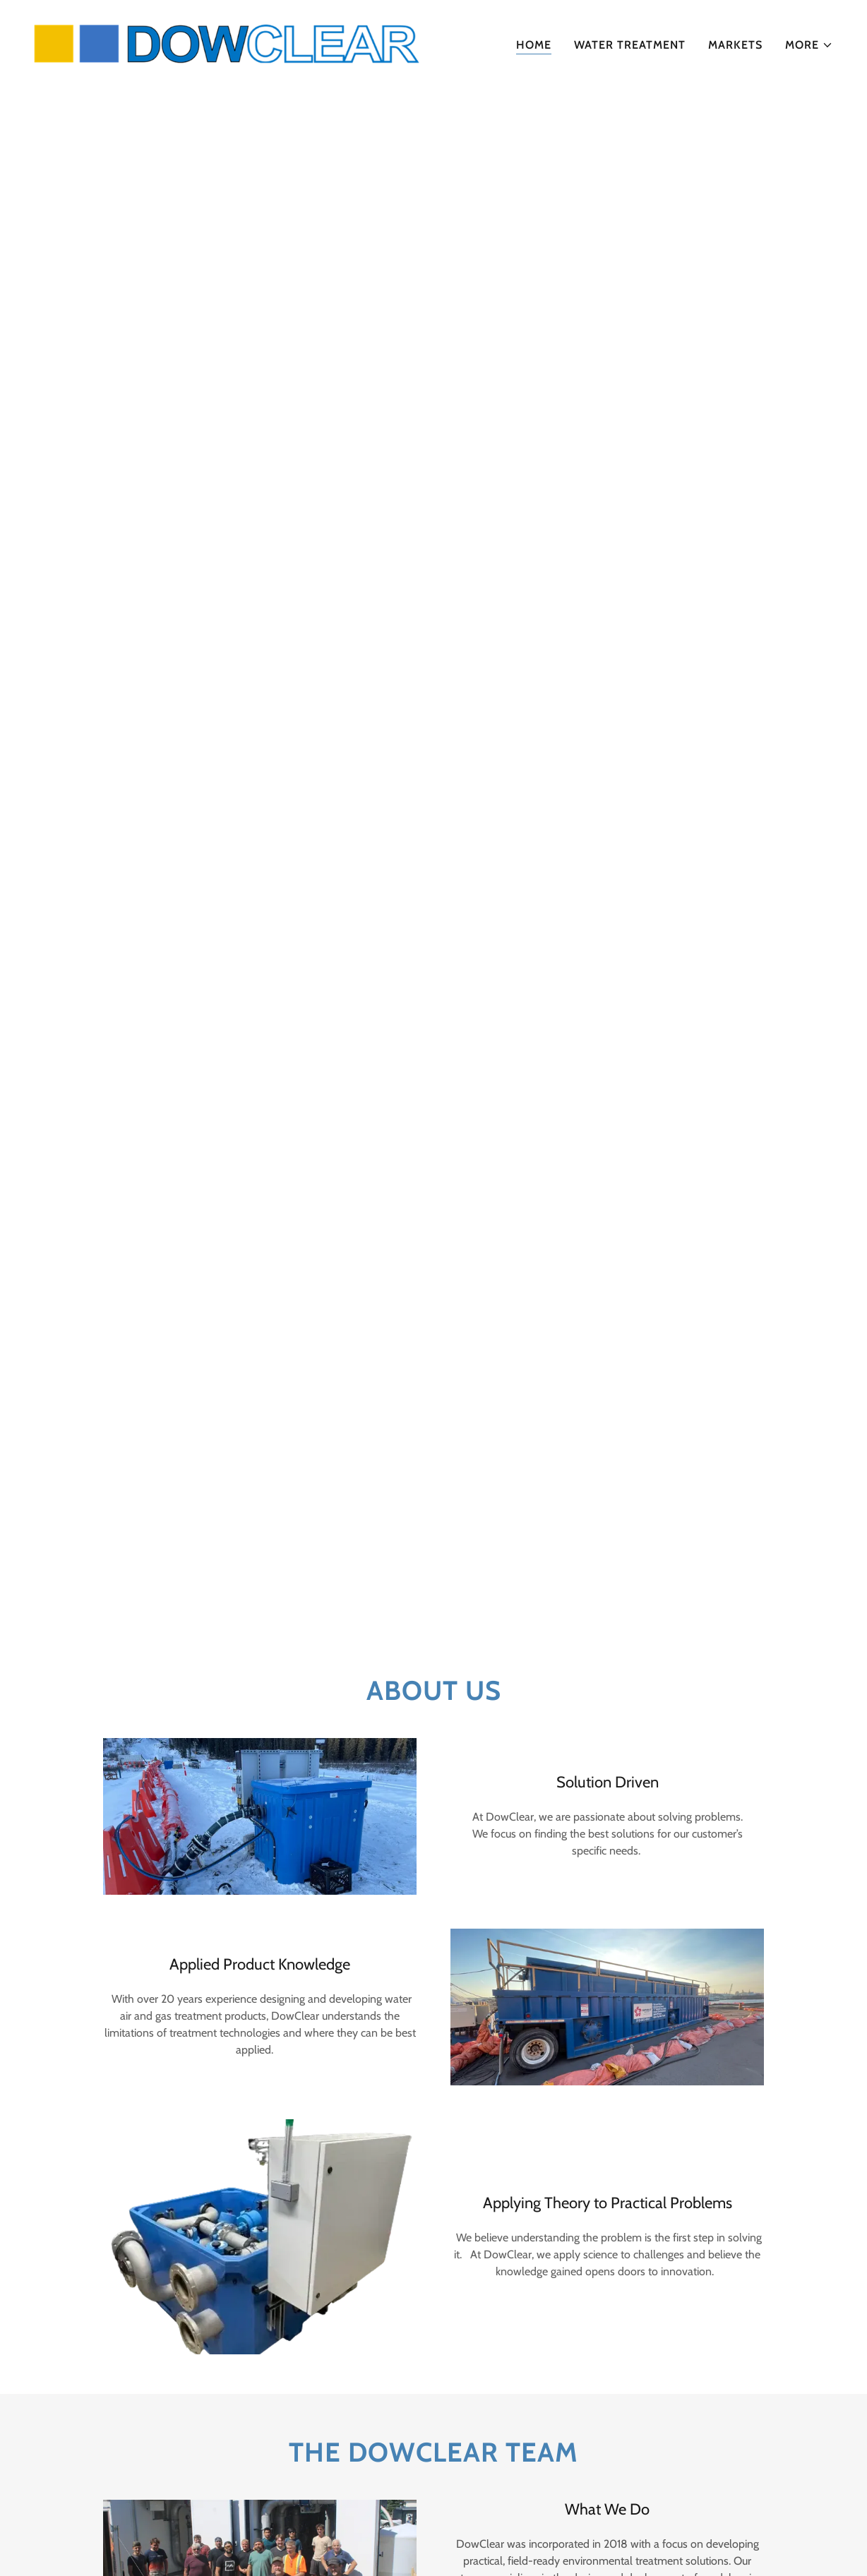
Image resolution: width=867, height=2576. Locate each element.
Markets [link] (735, 45)
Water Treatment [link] (630, 45)
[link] (228, 42)
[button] (809, 45)
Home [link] (533, 45)
